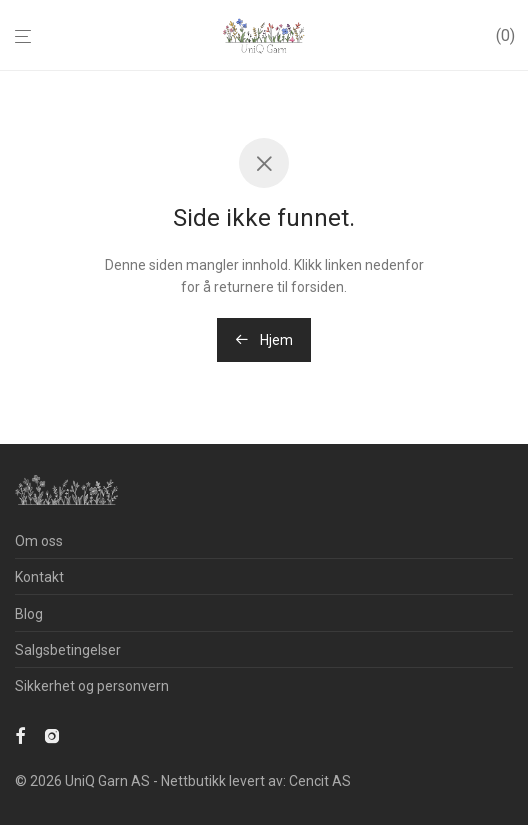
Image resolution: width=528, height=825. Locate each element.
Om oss (39, 541)
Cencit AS (320, 781)
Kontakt (39, 577)
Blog (29, 614)
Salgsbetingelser (68, 650)
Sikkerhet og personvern (92, 686)
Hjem (264, 340)
